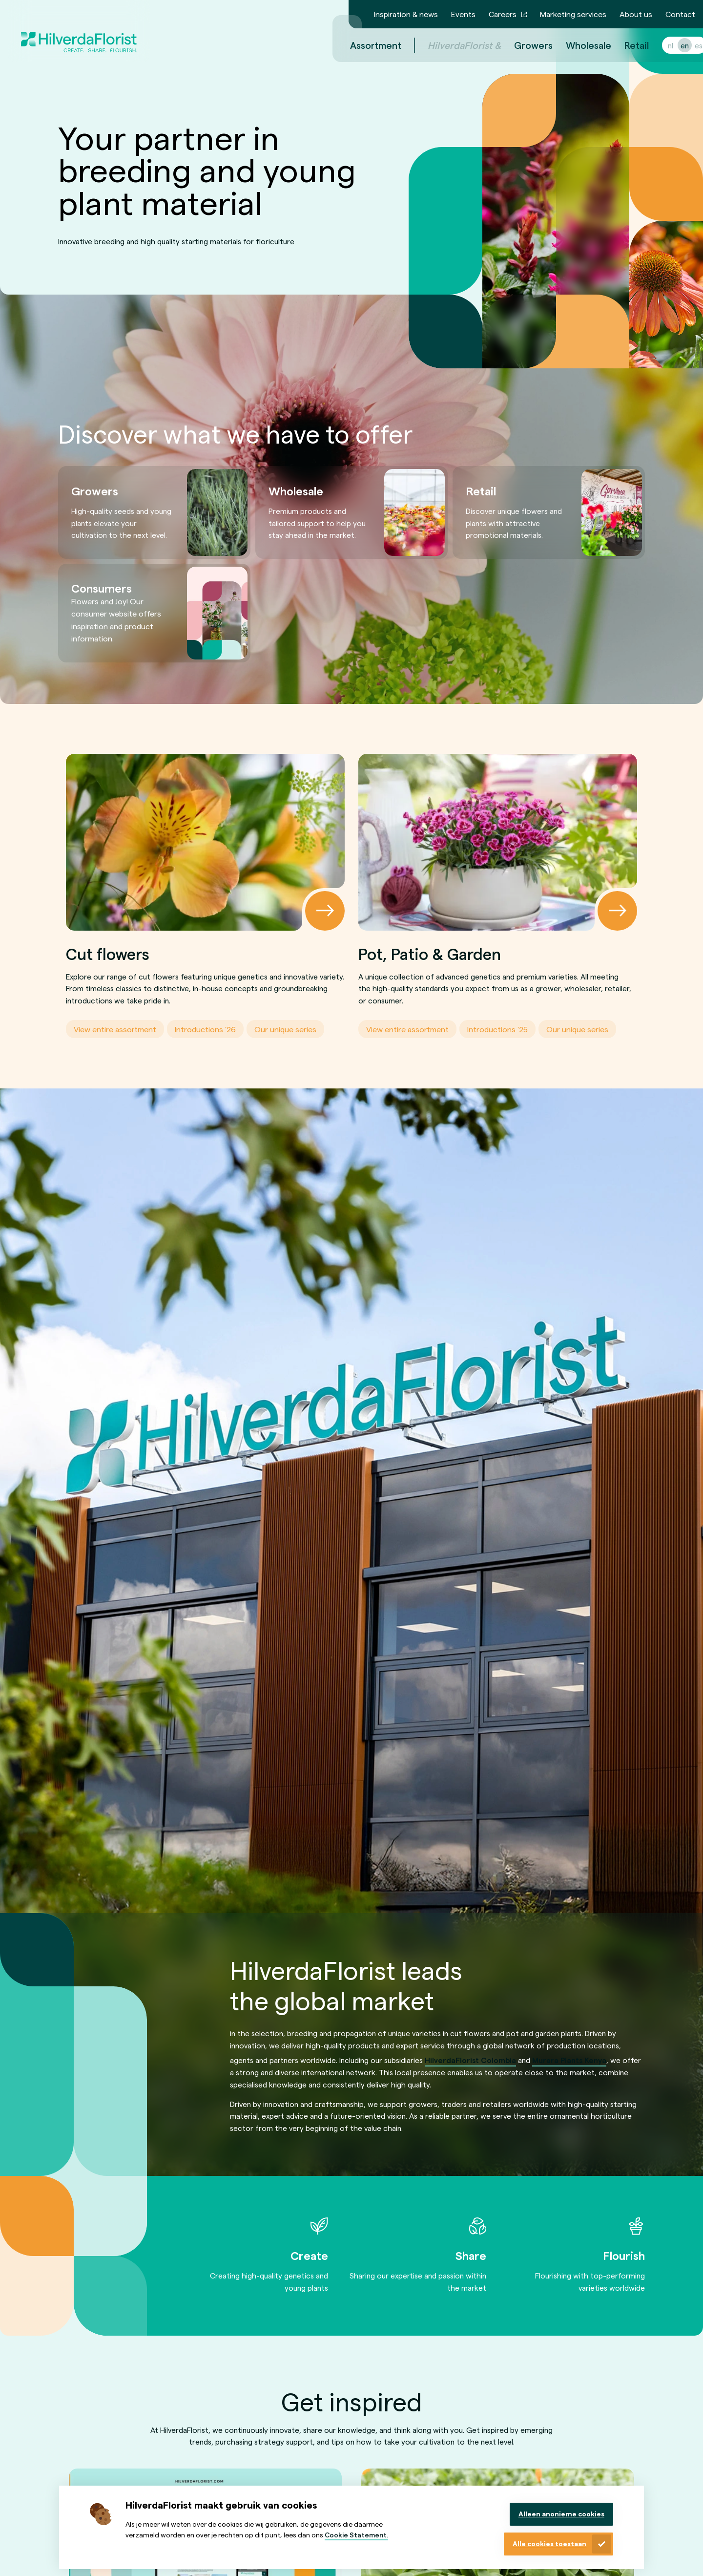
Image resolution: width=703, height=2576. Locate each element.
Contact (680, 14)
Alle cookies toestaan (549, 2543)
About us (636, 14)
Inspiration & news (406, 14)
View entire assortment (115, 1029)
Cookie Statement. (356, 2535)
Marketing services (573, 14)
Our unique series (285, 1029)
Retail (625, 45)
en (673, 45)
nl (659, 45)
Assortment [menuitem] (364, 45)
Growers (521, 45)
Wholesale (577, 45)
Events (463, 14)
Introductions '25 (497, 1029)
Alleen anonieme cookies (561, 2514)
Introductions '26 (205, 1029)
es (687, 45)
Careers (503, 14)
